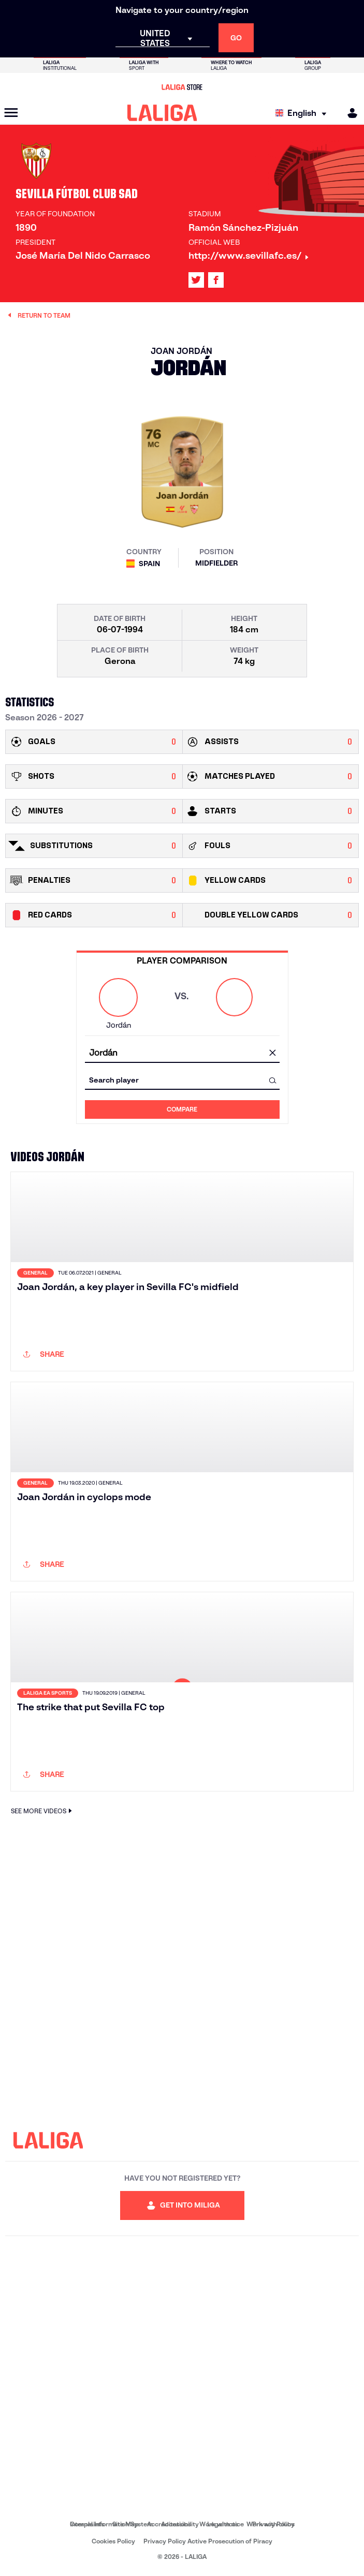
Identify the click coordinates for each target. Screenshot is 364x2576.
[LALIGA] (162, 113)
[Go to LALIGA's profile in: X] (196, 280)
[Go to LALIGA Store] (182, 87)
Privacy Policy (273, 2524)
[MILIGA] (349, 113)
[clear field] (273, 1053)
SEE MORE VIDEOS (43, 1811)
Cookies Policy (113, 2541)
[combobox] (182, 1053)
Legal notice (225, 2524)
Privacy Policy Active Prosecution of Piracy (207, 2541)
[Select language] (303, 113)
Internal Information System (111, 2524)
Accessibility (180, 2524)
